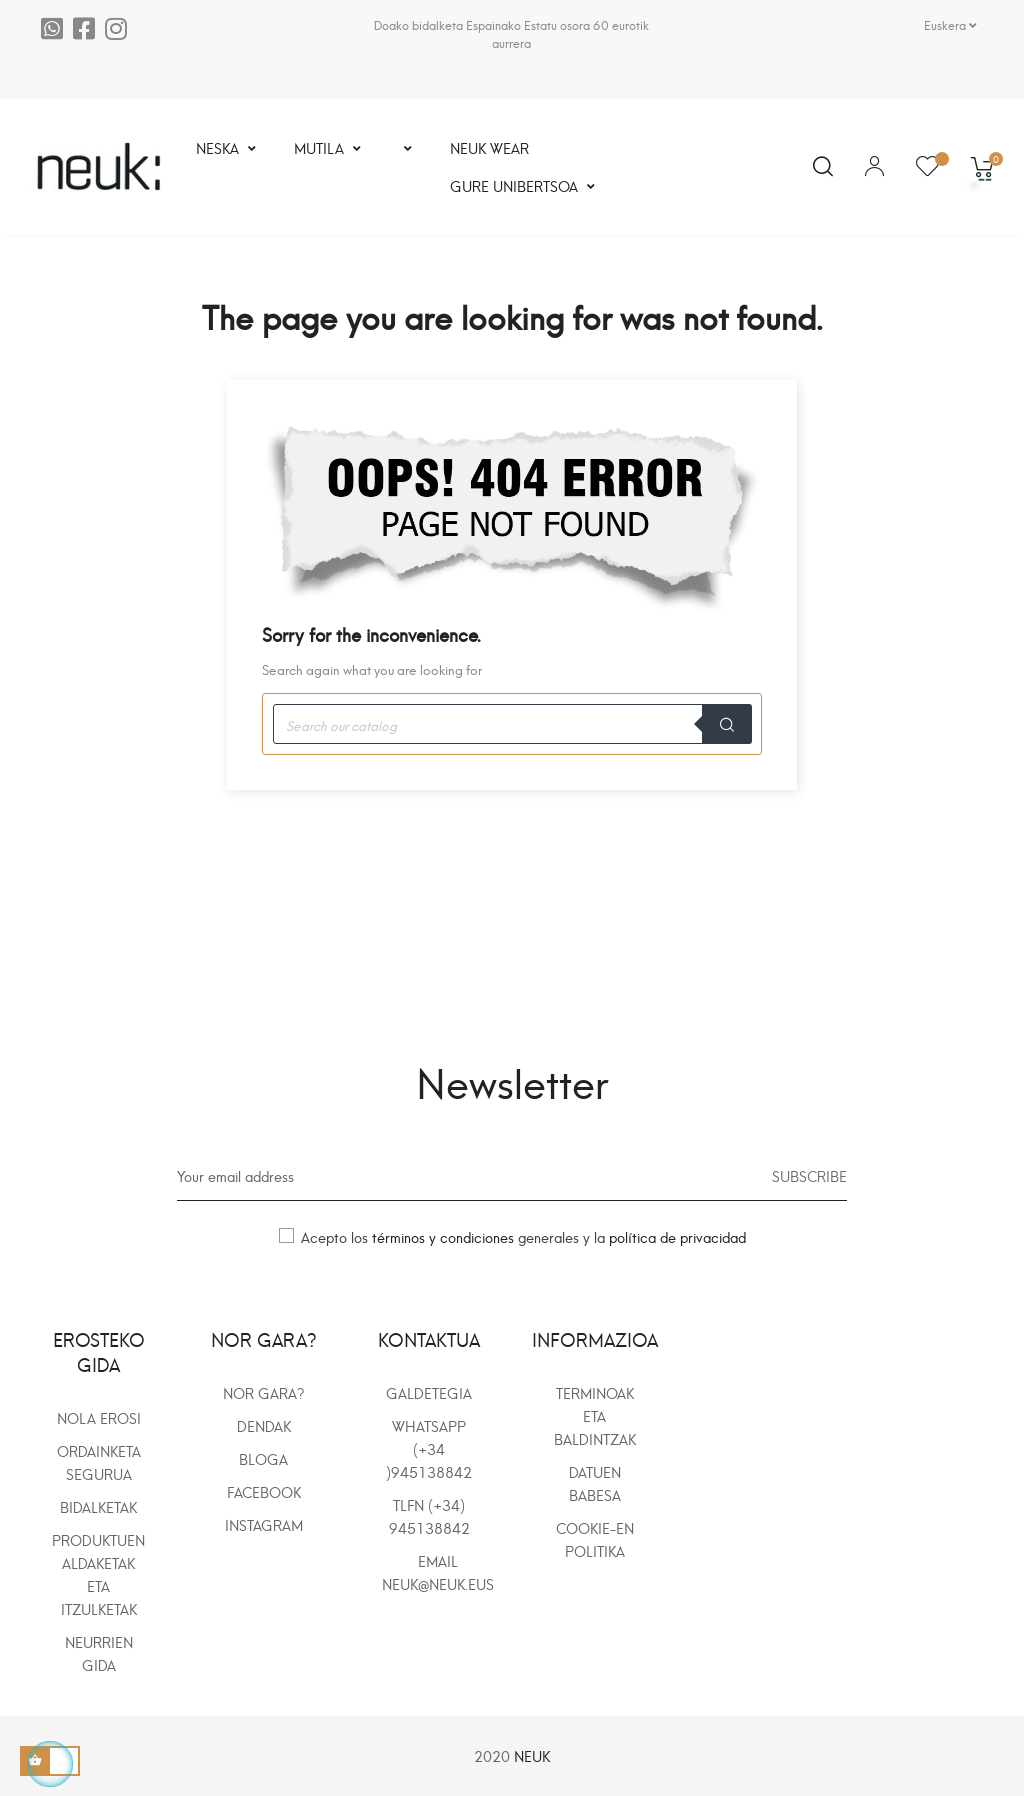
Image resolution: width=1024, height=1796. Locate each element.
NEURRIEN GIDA (99, 1653)
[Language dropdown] (950, 25)
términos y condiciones (445, 1236)
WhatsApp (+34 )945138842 (429, 1448)
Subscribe (809, 1175)
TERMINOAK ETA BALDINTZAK (595, 1415)
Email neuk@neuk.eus (438, 1572)
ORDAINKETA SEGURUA (99, 1462)
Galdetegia (429, 1392)
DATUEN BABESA (595, 1483)
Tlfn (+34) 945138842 (429, 1516)
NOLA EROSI (99, 1417)
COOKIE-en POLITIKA (595, 1539)
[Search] (512, 724)
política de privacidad (677, 1236)
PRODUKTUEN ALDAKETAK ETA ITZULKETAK (98, 1574)
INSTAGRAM (264, 1524)
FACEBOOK (264, 1491)
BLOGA (263, 1458)
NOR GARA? (264, 1392)
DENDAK (264, 1425)
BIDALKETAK (98, 1506)
